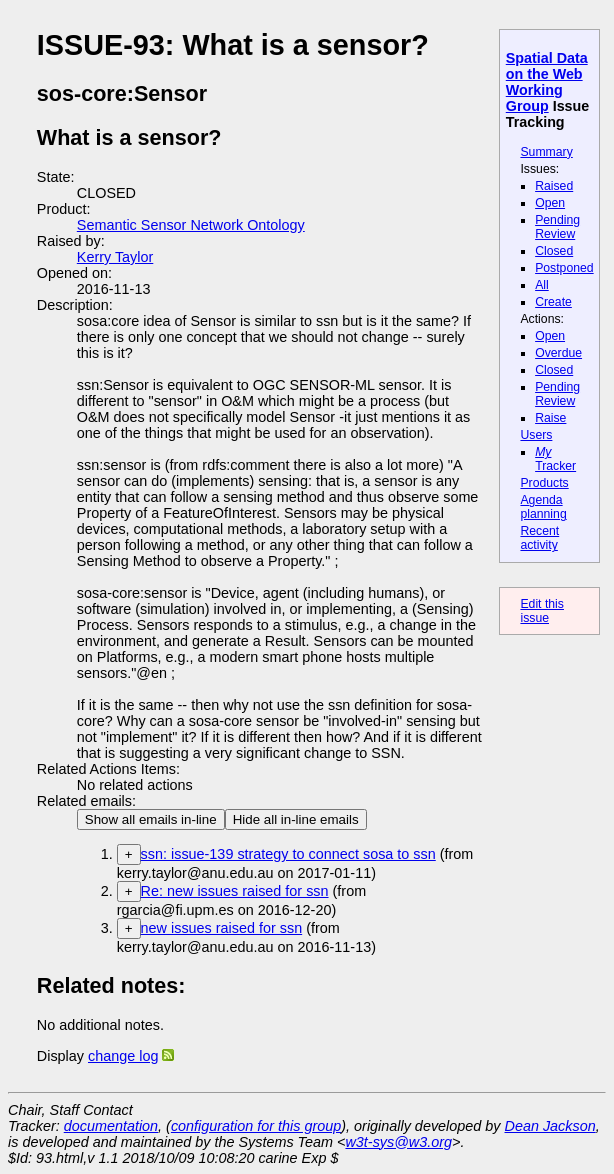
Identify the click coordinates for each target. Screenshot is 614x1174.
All (542, 285)
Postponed (564, 268)
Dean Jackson (550, 1126)
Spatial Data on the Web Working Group (547, 82)
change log (123, 1056)
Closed (554, 251)
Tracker (555, 459)
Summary (546, 152)
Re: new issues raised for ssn (235, 891)
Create (553, 302)
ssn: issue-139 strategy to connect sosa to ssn (288, 854)
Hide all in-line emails (296, 819)
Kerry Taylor (115, 257)
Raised (554, 186)
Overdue (558, 353)
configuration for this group (256, 1126)
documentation (111, 1126)
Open (550, 203)
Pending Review (557, 227)
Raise (550, 418)
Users (536, 435)
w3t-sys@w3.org (398, 1142)
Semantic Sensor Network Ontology (191, 225)
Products (544, 483)
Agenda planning (543, 507)
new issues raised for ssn (222, 928)
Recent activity (539, 538)
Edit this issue (542, 611)
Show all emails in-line (151, 819)
